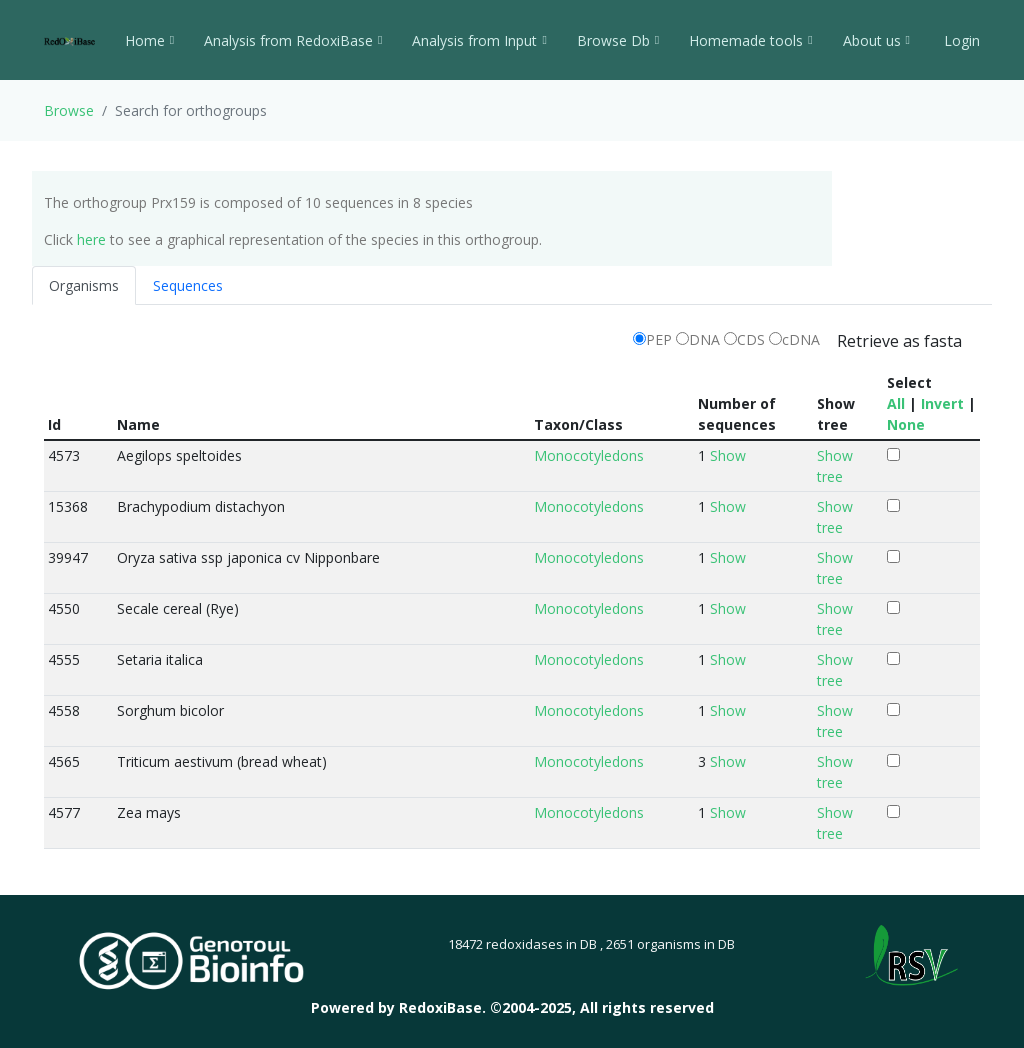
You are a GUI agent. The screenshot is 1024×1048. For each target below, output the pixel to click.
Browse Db (618, 40)
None (906, 424)
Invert (942, 403)
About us (876, 40)
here (91, 239)
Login (960, 40)
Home (149, 40)
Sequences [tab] (188, 285)
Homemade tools (750, 40)
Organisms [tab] (84, 285)
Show (728, 455)
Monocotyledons (589, 455)
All (896, 403)
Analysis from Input (479, 40)
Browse (69, 110)
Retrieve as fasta (899, 341)
